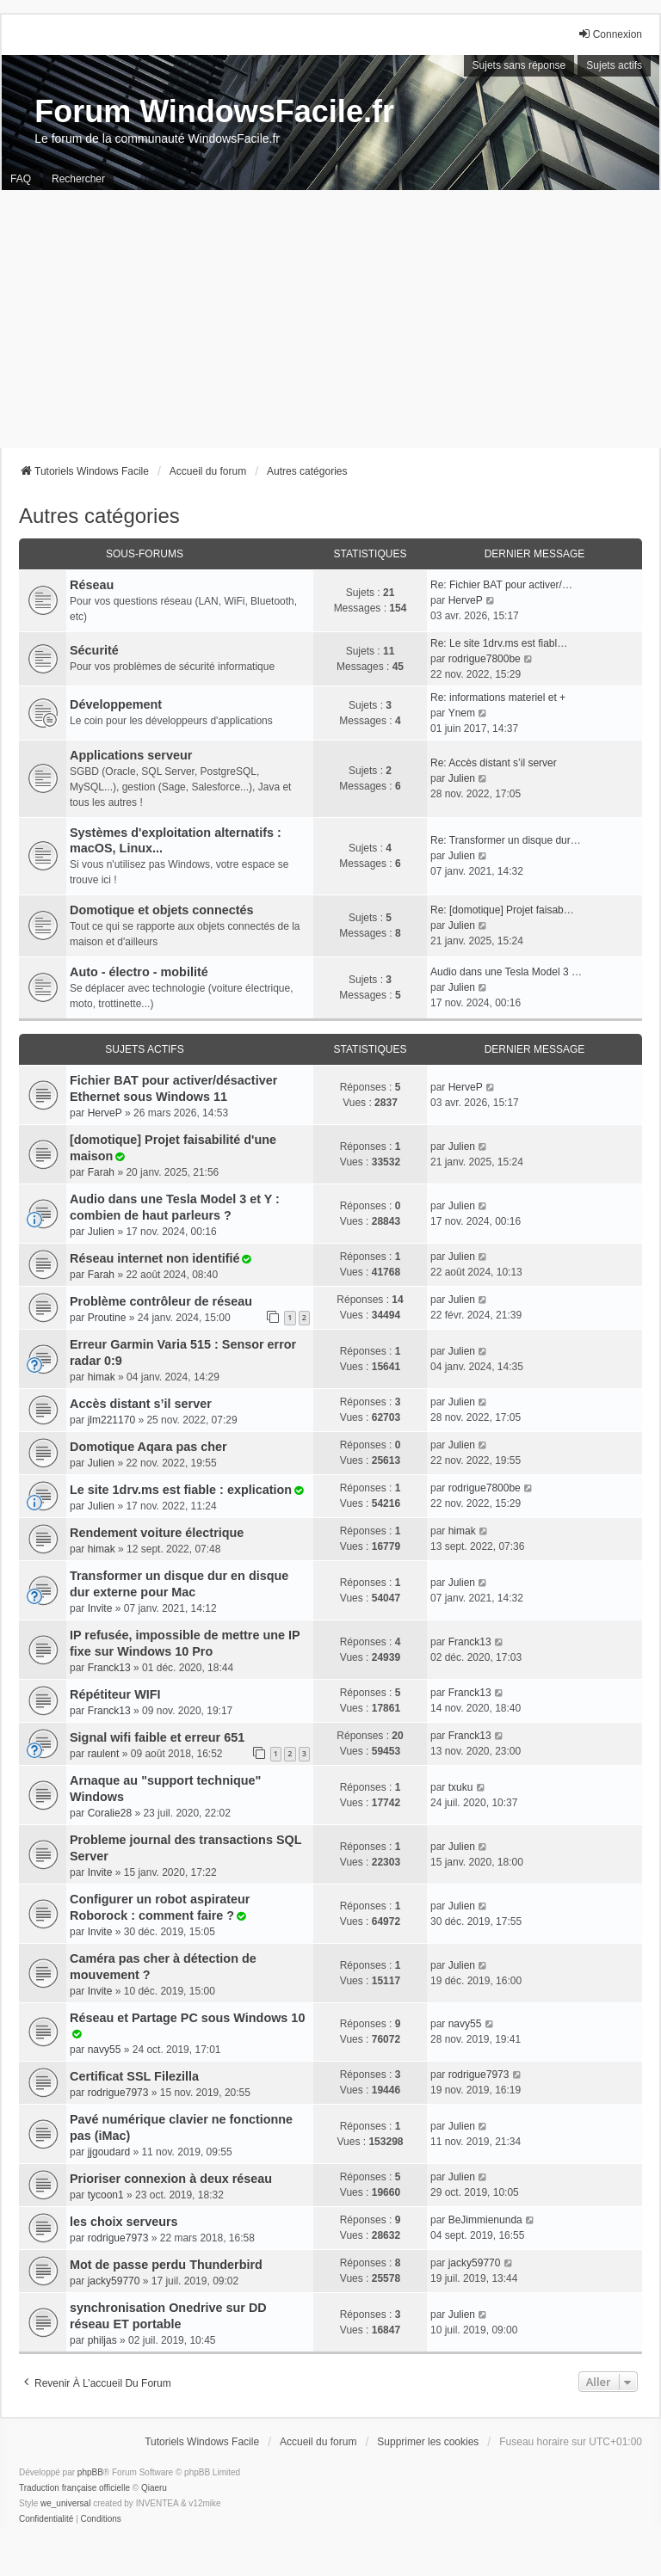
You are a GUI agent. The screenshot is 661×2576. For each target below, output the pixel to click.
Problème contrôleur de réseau (161, 1301)
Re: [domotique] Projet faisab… (502, 910)
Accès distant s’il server (141, 1404)
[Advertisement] (330, 319)
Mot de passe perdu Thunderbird (166, 2265)
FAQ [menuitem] (20, 179)
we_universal (65, 2503)
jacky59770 (114, 2281)
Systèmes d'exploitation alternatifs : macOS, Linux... (175, 840)
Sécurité (94, 650)
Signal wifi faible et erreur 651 (157, 1737)
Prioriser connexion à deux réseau (171, 2179)
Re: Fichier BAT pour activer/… (501, 585)
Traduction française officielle (74, 2488)
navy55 (104, 2050)
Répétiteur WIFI (115, 1694)
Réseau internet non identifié (155, 1258)
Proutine (107, 1318)
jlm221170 (111, 1420)
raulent (104, 1754)
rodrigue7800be (484, 659)
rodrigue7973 (118, 2093)
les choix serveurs (124, 2222)
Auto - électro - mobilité (139, 972)
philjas (102, 2340)
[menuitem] (46, 2519)
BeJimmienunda (485, 2220)
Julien (461, 778)
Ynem (461, 713)
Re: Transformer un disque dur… (505, 840)
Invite (100, 1608)
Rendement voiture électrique (157, 1533)
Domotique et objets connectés (162, 910)
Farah (101, 1172)
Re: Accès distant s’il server (493, 763)
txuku (460, 1787)
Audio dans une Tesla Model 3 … (506, 972)
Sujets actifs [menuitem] (614, 65)
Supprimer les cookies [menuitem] (428, 2442)
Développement (116, 704)
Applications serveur (131, 755)
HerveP (465, 600)
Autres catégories (99, 515)
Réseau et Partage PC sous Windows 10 (187, 2018)
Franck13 (109, 1668)
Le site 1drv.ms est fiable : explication (181, 1490)
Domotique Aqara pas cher (148, 1447)
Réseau (92, 585)
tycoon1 (106, 2195)
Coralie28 (110, 1813)
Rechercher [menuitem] (78, 179)
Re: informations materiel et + (497, 698)
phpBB (90, 2472)
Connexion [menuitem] (610, 34)
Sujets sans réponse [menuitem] (519, 65)
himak (101, 1377)
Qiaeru (154, 2488)
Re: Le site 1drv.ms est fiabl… (498, 643)
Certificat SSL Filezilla (134, 2076)
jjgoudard (109, 2152)
